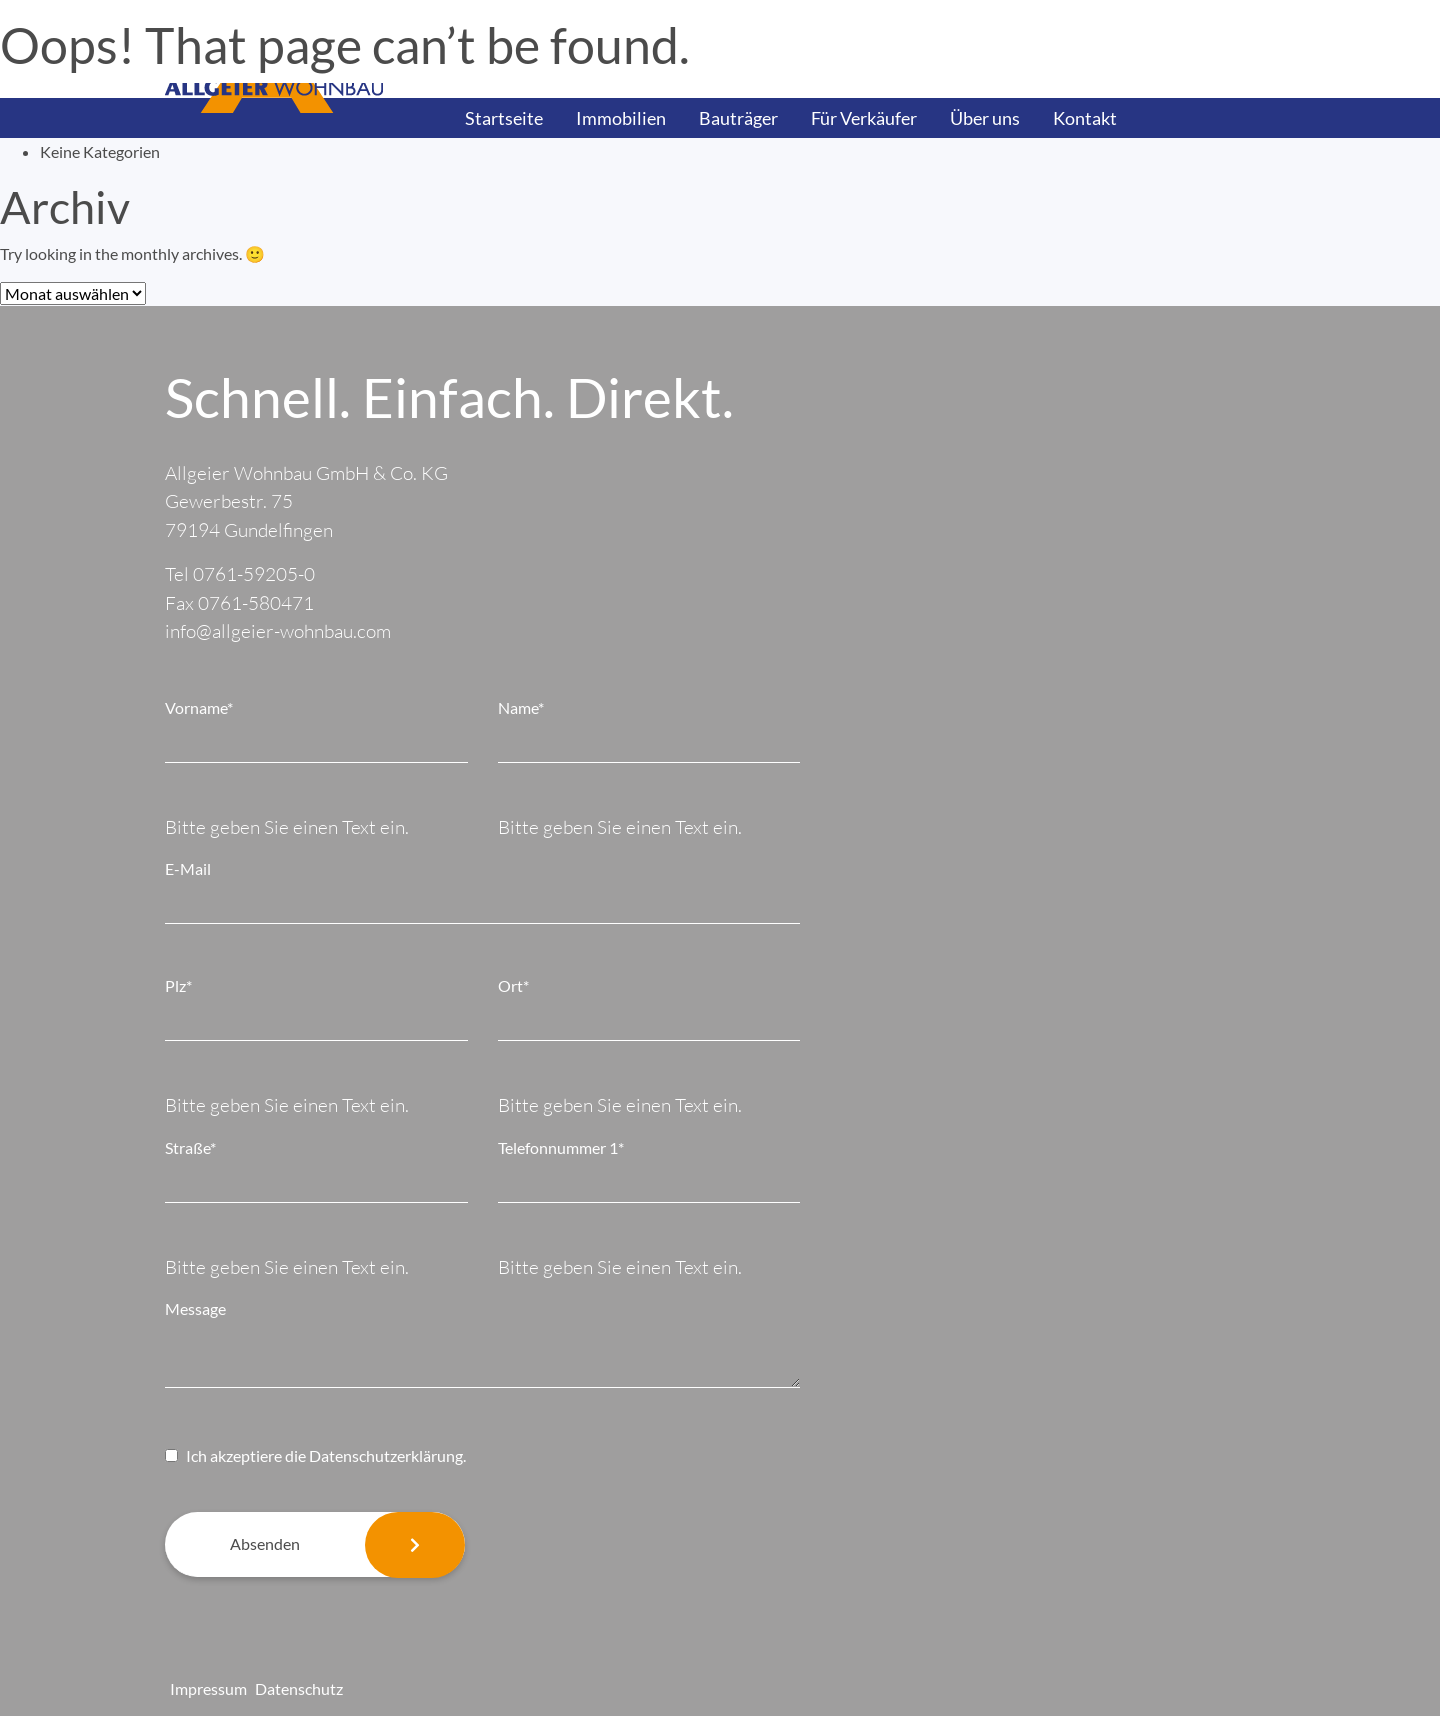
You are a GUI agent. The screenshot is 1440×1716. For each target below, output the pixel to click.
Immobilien (621, 118)
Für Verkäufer (864, 118)
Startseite (504, 118)
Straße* (190, 1147)
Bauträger (738, 118)
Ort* (513, 985)
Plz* (178, 985)
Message (195, 1308)
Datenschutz (299, 1688)
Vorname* (199, 707)
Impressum (208, 1688)
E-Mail (188, 868)
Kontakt (1085, 118)
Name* (521, 707)
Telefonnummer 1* (561, 1147)
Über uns (985, 118)
